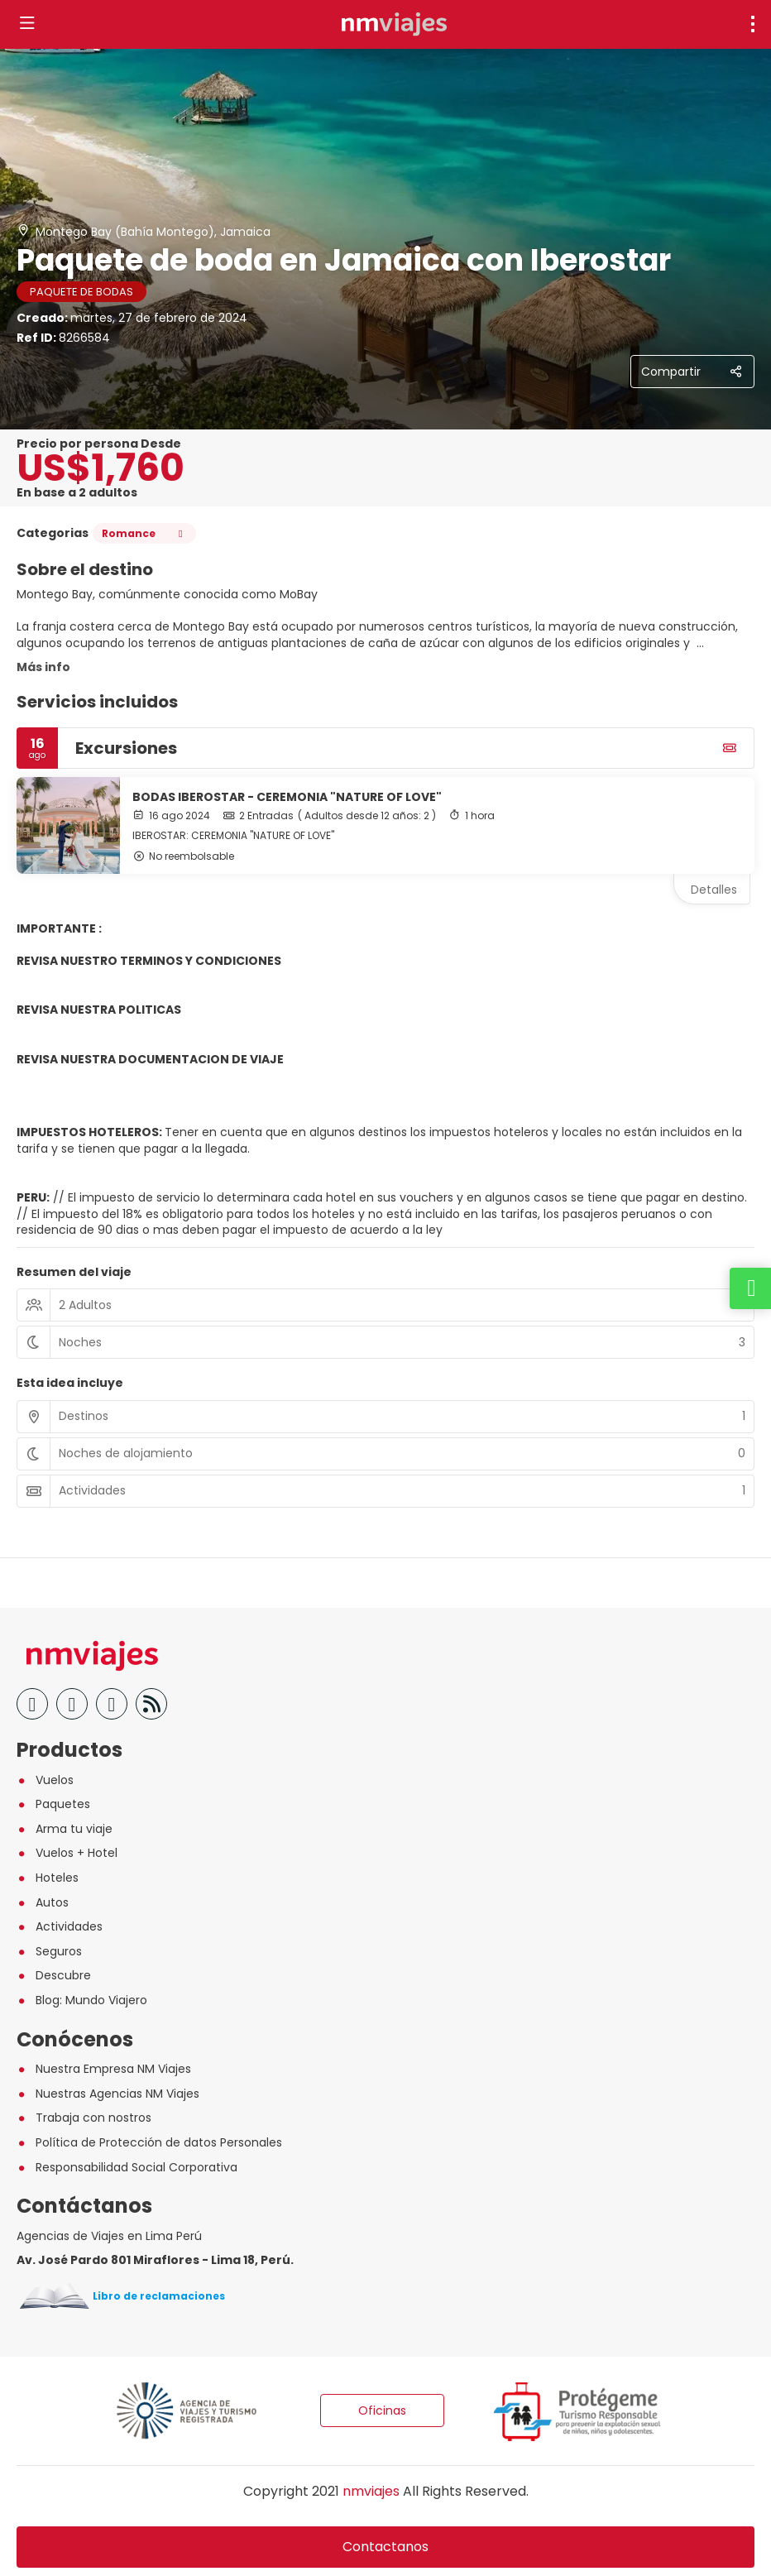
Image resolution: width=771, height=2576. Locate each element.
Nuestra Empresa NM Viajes (104, 2068)
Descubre (54, 1975)
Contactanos (385, 2546)
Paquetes (53, 1804)
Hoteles (48, 1877)
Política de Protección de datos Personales (149, 2142)
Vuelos (45, 1780)
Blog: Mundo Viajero (82, 2000)
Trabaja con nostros (84, 2117)
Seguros (49, 1951)
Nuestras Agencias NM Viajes (108, 2093)
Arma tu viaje (65, 1828)
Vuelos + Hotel (67, 1852)
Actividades (60, 1926)
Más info (43, 667)
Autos (43, 1902)
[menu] (753, 24)
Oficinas (382, 2410)
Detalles (714, 889)
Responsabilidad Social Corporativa (127, 2167)
